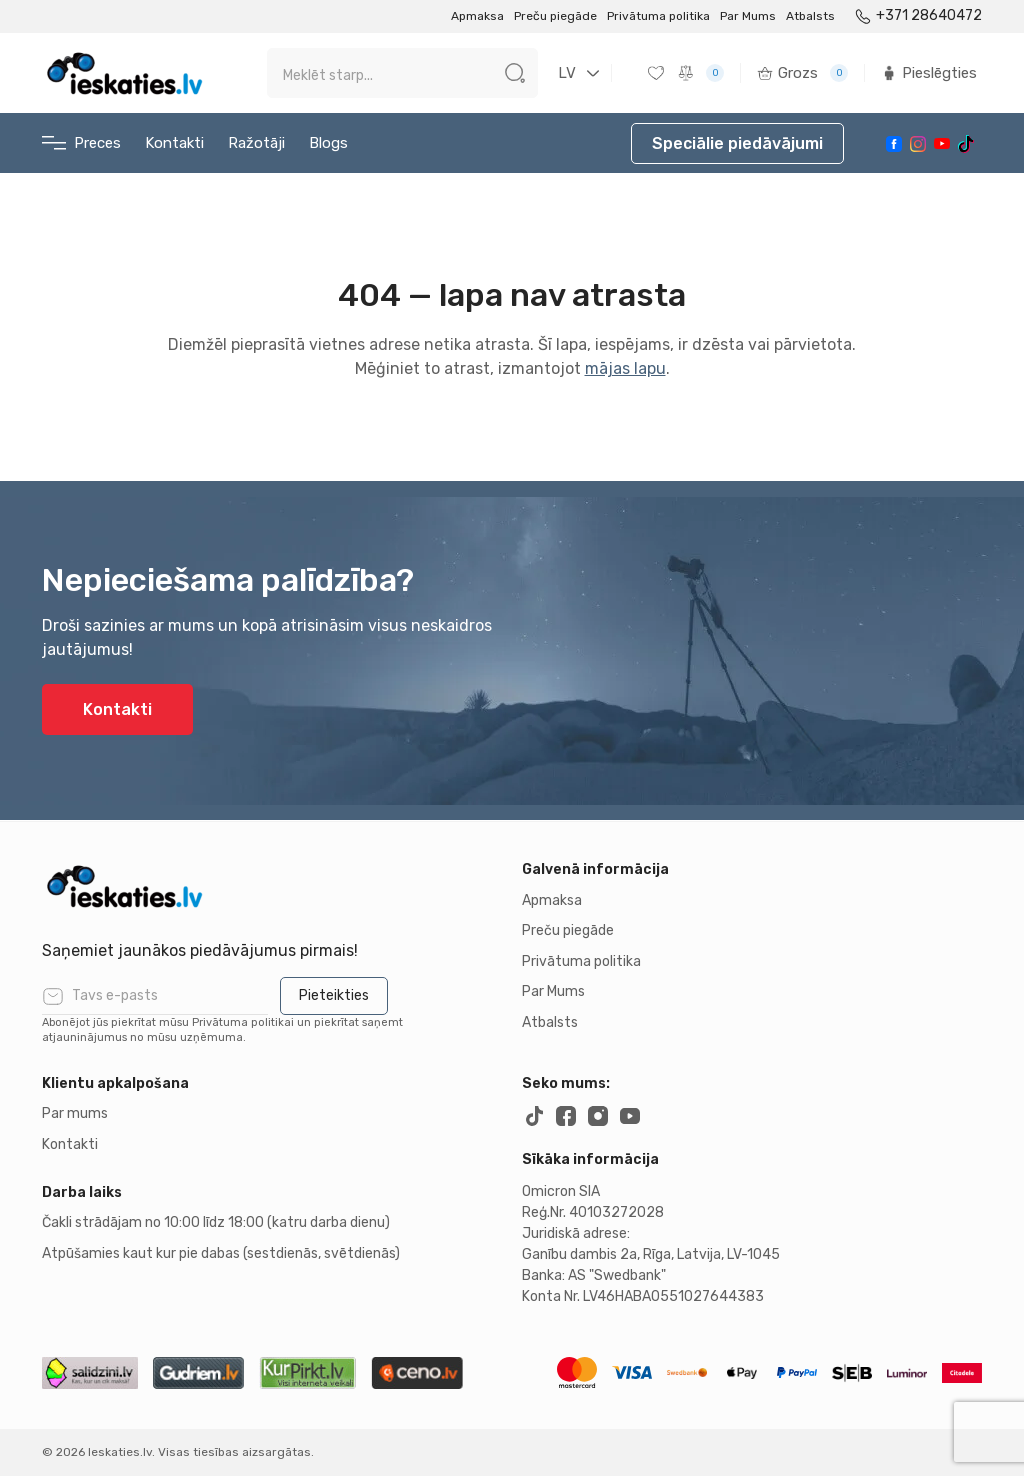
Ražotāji (256, 143)
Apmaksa (477, 16)
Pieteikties (334, 995)
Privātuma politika (658, 16)
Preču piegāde (555, 16)
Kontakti (174, 143)
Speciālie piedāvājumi (737, 143)
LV (567, 73)
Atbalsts (810, 16)
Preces (81, 143)
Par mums (75, 1113)
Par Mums (748, 16)
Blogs (328, 143)
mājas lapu (625, 368)
